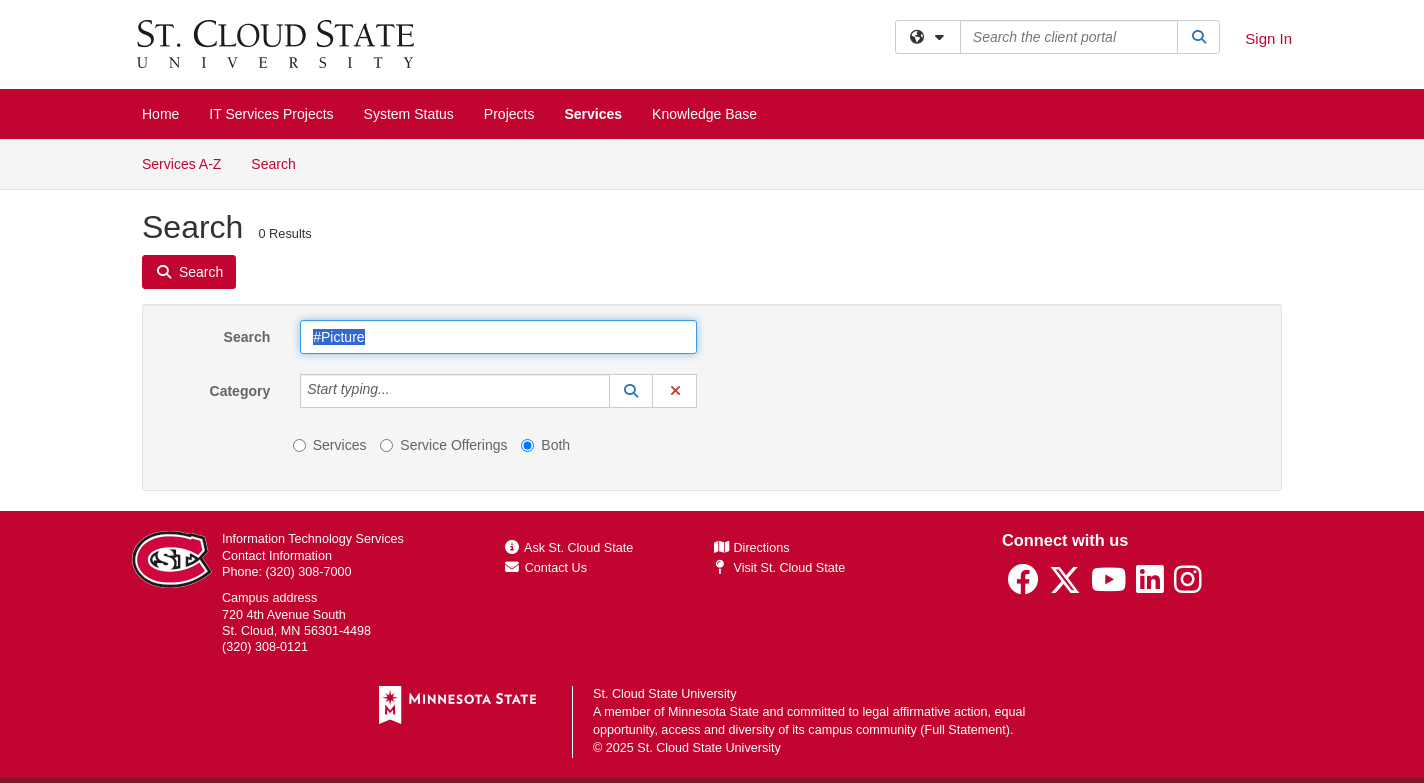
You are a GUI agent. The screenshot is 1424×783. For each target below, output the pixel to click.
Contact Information (277, 556)
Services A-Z (181, 164)
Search (280, 162)
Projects (509, 114)
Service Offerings (443, 445)
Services (593, 114)
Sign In (1268, 38)
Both (545, 445)
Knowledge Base (704, 114)
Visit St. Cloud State (779, 568)
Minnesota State (713, 712)
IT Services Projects (271, 114)
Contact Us (546, 568)
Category (240, 391)
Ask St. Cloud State (569, 548)
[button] (631, 391)
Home (160, 114)
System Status (409, 114)
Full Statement (965, 730)
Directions (752, 548)
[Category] (401, 391)
